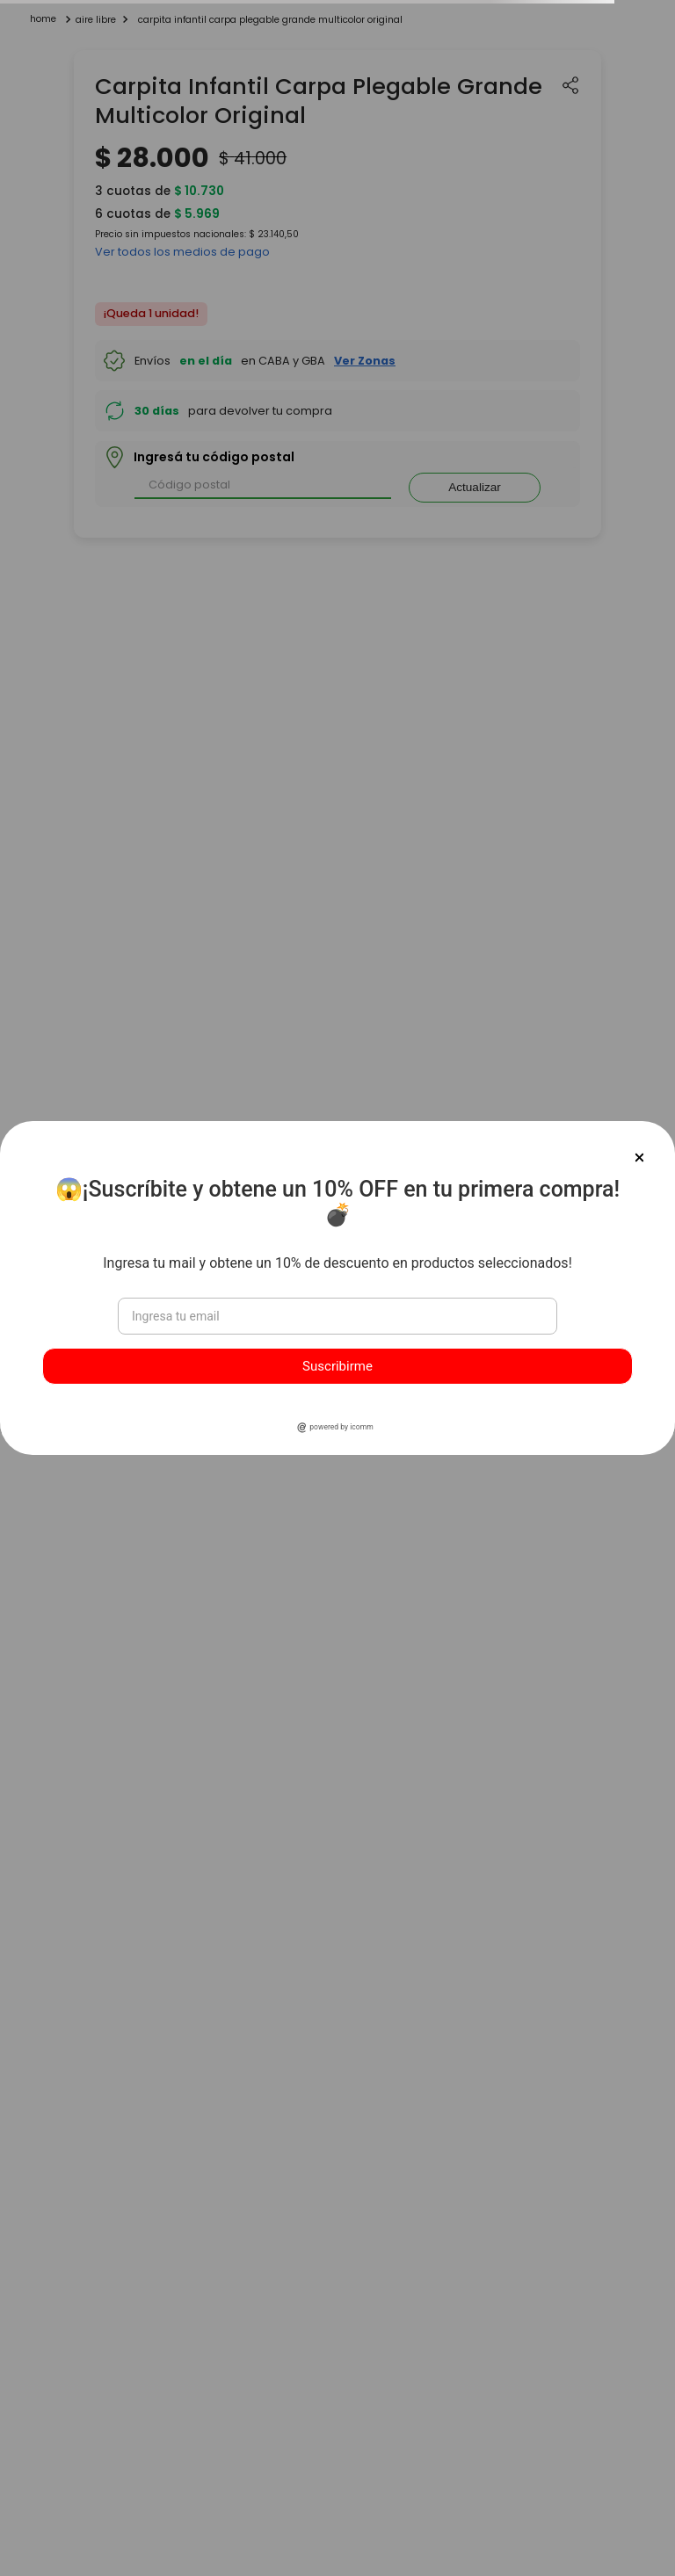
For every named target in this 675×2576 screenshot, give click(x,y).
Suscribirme (337, 1366)
